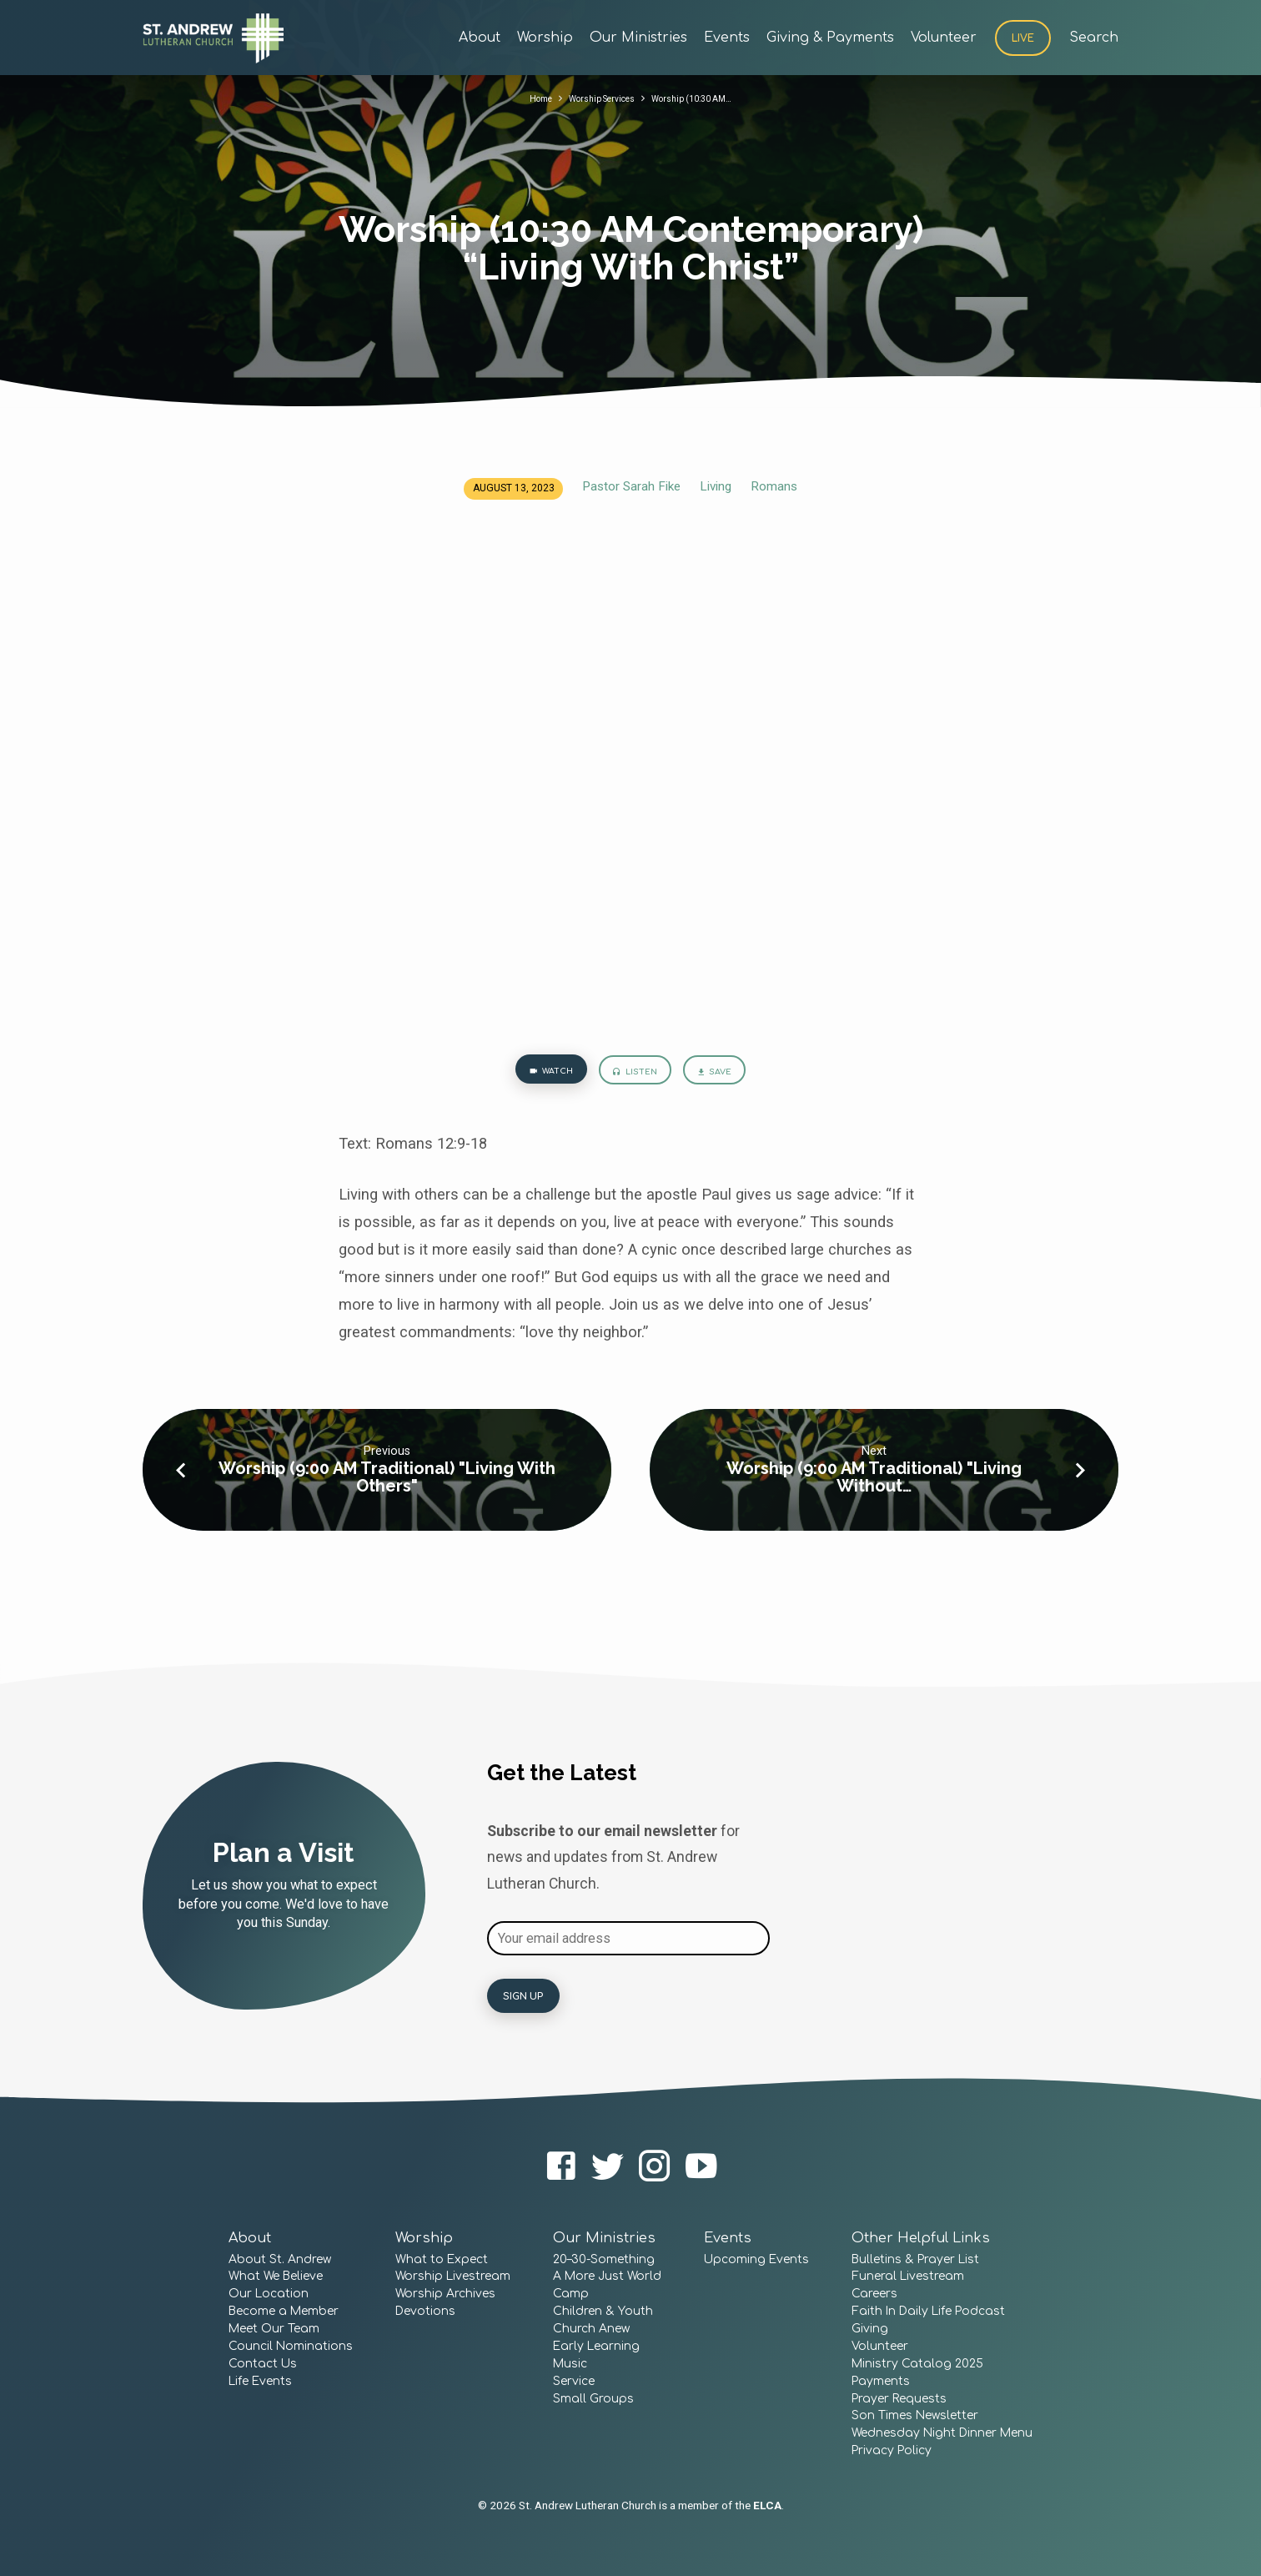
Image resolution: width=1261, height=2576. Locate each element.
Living (715, 486)
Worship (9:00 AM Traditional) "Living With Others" (387, 1484)
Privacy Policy (892, 2451)
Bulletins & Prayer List (915, 2259)
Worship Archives (445, 2294)
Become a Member (284, 2312)
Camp (571, 2294)
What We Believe (276, 2277)
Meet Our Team (274, 2328)
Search (1093, 37)
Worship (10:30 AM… (703, 98)
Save (728, 1075)
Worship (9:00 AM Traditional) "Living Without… (874, 1484)
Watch (537, 1074)
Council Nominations (291, 2346)
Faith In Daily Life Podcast (928, 2312)
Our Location (269, 2294)
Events (727, 37)
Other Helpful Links (921, 2238)
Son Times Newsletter (915, 2416)
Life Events (260, 2381)
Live (1023, 38)
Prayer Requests (899, 2398)
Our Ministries (638, 37)
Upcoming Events (756, 2259)
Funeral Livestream (908, 2277)
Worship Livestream (452, 2277)
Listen (634, 1075)
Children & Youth (603, 2312)
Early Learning (596, 2346)
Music (570, 2363)
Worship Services (597, 98)
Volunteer (944, 37)
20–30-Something (604, 2259)
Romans (774, 486)
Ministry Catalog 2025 (917, 2363)
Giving (870, 2328)
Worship (545, 37)
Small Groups (593, 2398)
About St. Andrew (280, 2259)
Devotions (425, 2312)
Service (574, 2381)
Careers (874, 2294)
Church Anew (591, 2328)
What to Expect (441, 2259)
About (479, 37)
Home (525, 98)
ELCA (767, 2505)
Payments (881, 2381)
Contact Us (263, 2363)
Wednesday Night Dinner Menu (942, 2434)
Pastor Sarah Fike (631, 486)
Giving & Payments (830, 37)
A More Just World (607, 2277)
